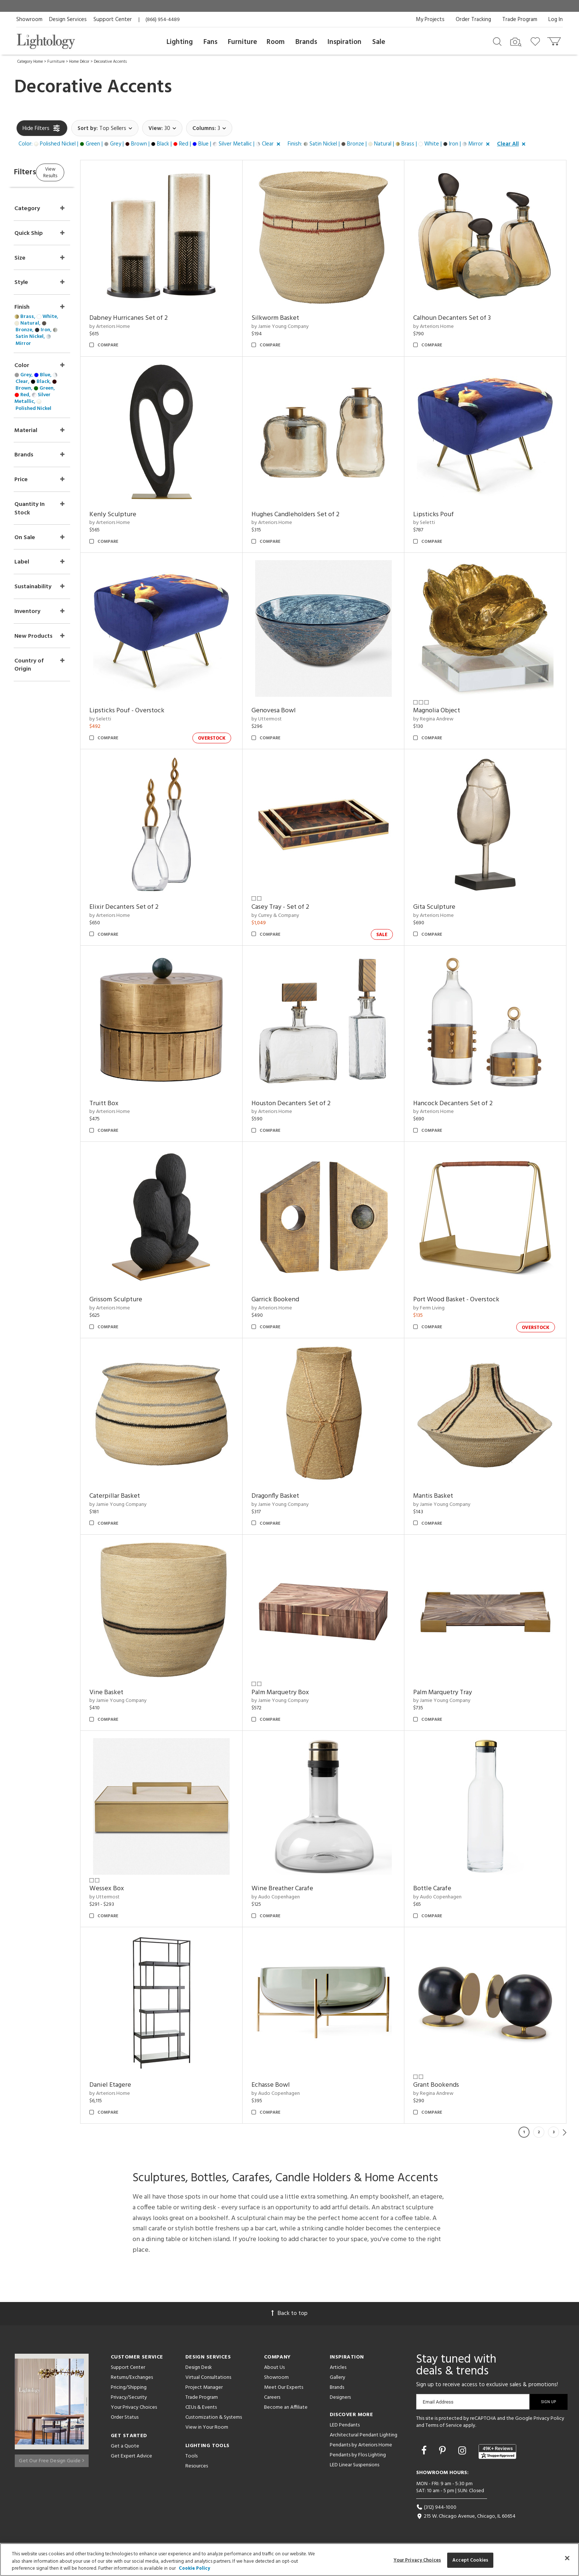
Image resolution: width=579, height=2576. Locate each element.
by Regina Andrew (443, 719)
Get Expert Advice (131, 2456)
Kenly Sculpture (141, 514)
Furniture (242, 42)
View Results (78, 171)
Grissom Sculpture (144, 1299)
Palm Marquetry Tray (452, 1692)
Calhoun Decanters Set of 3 (461, 318)
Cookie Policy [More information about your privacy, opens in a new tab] (194, 2568)
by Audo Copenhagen (294, 1897)
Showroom (29, 19)
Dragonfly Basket (294, 1496)
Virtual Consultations (208, 2377)
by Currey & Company (294, 915)
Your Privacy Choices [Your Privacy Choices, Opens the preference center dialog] (417, 2560)
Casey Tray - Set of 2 (299, 907)
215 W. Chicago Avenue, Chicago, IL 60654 (465, 2516)
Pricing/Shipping (129, 2387)
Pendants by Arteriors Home (361, 2445)
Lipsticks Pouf (443, 514)
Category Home (30, 61)
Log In (555, 19)
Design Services (68, 19)
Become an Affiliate (286, 2407)
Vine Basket (135, 1692)
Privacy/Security (129, 2397)
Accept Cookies (470, 2560)
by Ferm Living (438, 1308)
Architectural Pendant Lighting (363, 2435)
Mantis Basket (443, 1496)
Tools (191, 2456)
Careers (272, 2397)
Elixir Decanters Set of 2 (152, 907)
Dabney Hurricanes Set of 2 (157, 318)
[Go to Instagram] (463, 2451)
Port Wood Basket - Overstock (466, 1299)
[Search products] (497, 41)
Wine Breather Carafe (301, 1888)
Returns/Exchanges (132, 2377)
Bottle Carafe (442, 1888)
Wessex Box (135, 1888)
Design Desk (198, 2367)
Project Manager (204, 2387)
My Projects (430, 19)
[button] (150, 144)
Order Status (124, 2417)
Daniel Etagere (139, 2085)
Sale (378, 42)
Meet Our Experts (283, 2387)
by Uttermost (285, 719)
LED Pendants (345, 2425)
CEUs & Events (201, 2407)
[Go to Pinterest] (443, 2451)
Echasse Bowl (289, 2085)
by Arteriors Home (138, 326)
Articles (338, 2367)
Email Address (438, 2402)
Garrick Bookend (294, 1299)
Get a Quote (125, 2446)
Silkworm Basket (294, 318)
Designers (340, 2397)
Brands (306, 42)
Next (564, 2132)
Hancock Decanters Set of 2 (462, 1103)
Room (276, 42)
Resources (196, 2466)
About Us (274, 2367)
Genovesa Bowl (292, 710)
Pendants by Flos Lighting (358, 2455)
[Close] (567, 2558)
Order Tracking (473, 19)
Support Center (112, 19)
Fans (210, 42)
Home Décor (79, 61)
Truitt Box (132, 1103)
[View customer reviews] (497, 2451)
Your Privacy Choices (134, 2408)
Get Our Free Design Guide (51, 2458)
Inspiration (345, 42)
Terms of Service (443, 2425)
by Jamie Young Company (299, 326)
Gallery (337, 2377)
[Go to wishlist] (537, 41)
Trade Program (519, 19)
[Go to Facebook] (425, 2451)
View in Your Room (206, 2427)
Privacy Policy (549, 2418)
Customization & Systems (213, 2417)
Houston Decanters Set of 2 (309, 1103)
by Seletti (434, 522)
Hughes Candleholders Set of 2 (314, 514)
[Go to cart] (555, 40)
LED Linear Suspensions (354, 2465)
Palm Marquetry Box (299, 1692)
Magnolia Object (446, 710)
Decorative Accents (110, 61)
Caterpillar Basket (143, 1496)
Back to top (289, 2313)
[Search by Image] (516, 42)
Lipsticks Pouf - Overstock (155, 710)
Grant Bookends (446, 2085)
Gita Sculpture (444, 907)
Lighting (180, 42)
